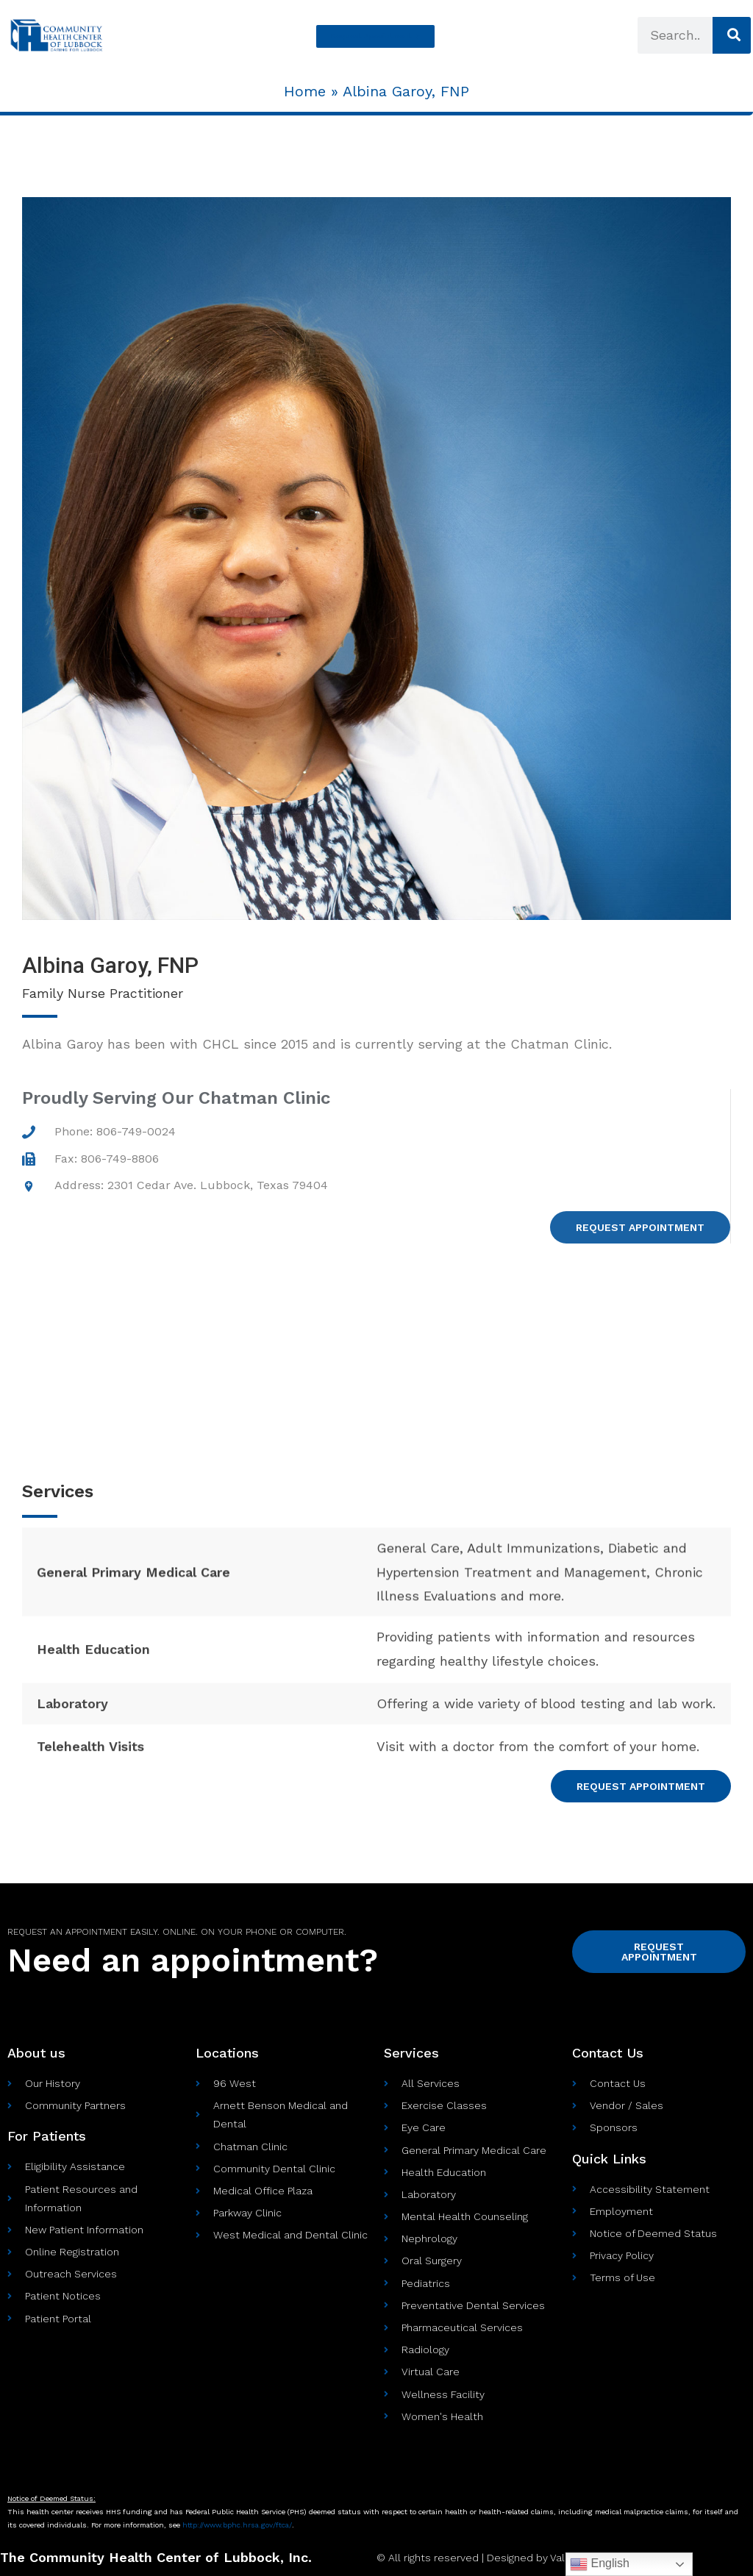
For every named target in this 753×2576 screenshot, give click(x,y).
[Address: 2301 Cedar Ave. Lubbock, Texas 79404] (376, 1363)
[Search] (731, 35)
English (599, 2564)
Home (305, 91)
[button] (375, 36)
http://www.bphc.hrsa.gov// (237, 2525)
